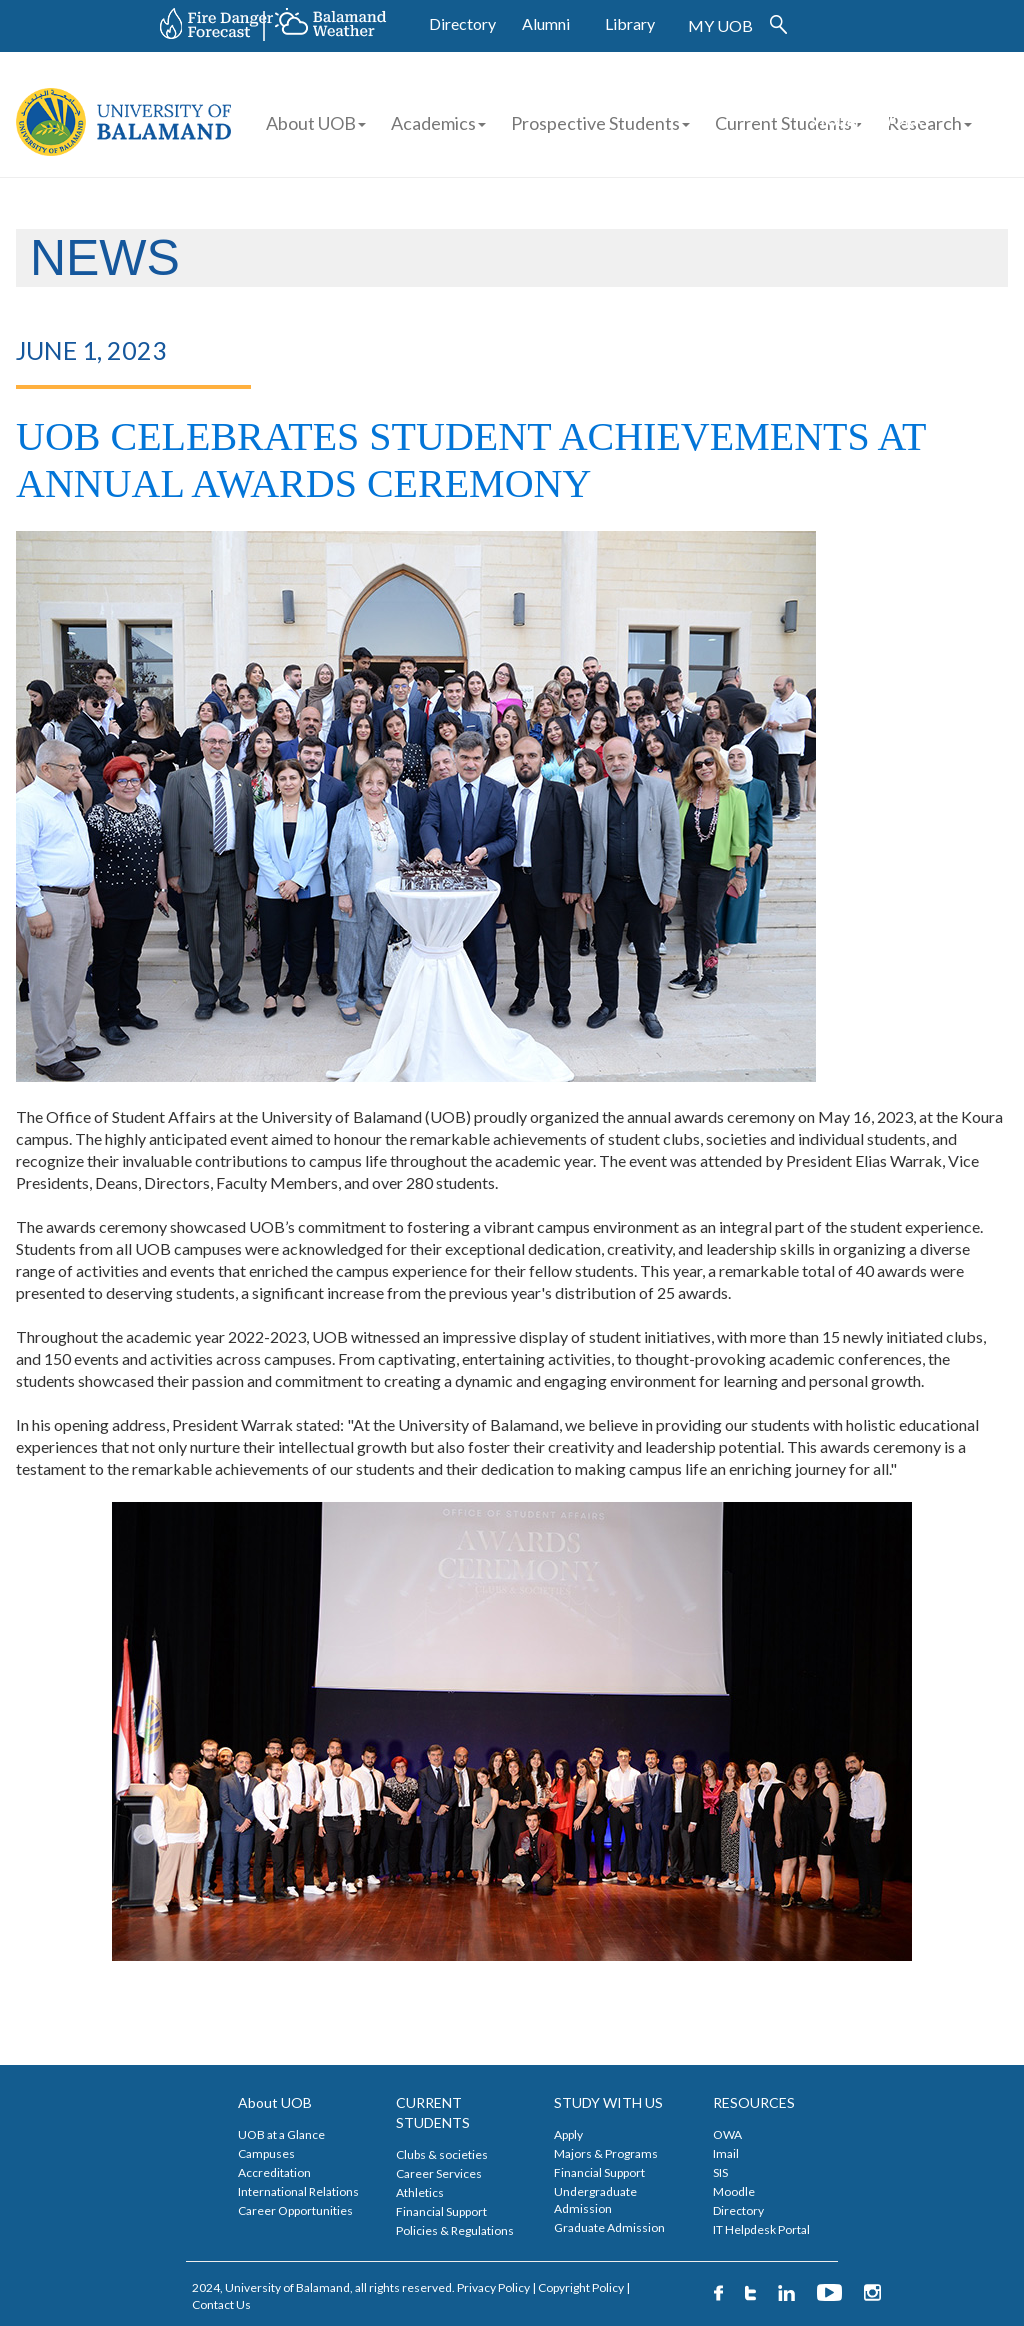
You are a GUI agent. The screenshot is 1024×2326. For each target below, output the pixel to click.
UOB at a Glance (281, 2134)
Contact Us (221, 2304)
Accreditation (274, 2172)
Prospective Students (595, 123)
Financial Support (441, 2211)
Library (630, 23)
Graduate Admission (609, 2227)
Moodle (734, 2191)
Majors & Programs (606, 2153)
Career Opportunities (295, 2210)
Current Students (783, 123)
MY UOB (720, 25)
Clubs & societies (442, 2154)
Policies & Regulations (455, 2230)
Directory (462, 23)
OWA (727, 2134)
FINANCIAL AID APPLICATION (909, 86)
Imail (726, 2153)
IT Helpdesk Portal (761, 2229)
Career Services (439, 2173)
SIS (720, 2172)
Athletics (420, 2192)
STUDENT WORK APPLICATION (866, 130)
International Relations (298, 2191)
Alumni (546, 23)
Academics (438, 123)
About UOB (316, 123)
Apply (568, 2134)
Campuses (266, 2153)
